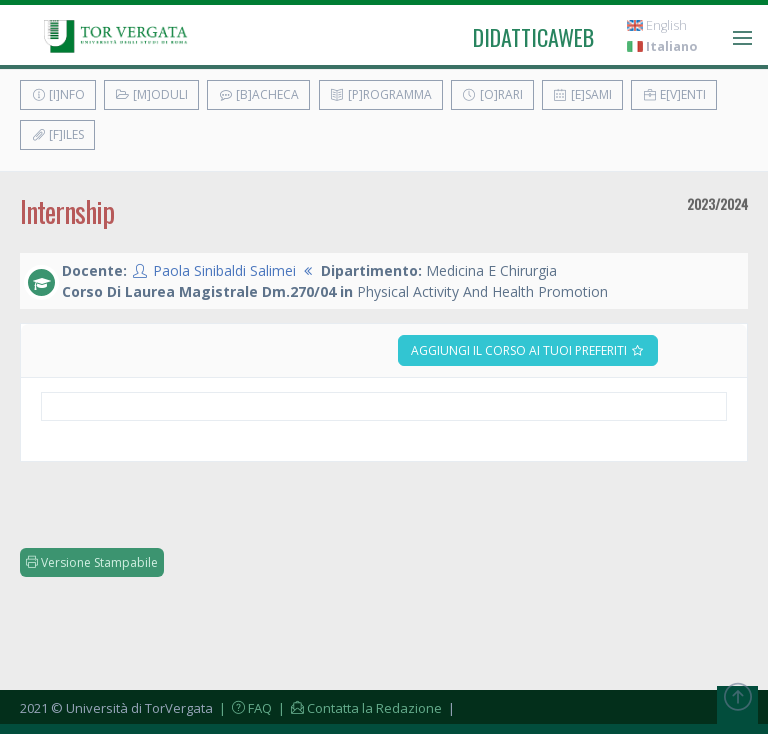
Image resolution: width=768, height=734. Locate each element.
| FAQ (244, 708)
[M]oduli (151, 94)
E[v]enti (674, 94)
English (657, 25)
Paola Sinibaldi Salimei (224, 270)
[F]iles (57, 134)
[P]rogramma (381, 94)
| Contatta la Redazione (358, 708)
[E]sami (582, 94)
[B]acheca (258, 94)
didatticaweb (533, 37)
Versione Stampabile (92, 562)
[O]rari (492, 94)
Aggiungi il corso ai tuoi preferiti (528, 350)
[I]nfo (58, 94)
